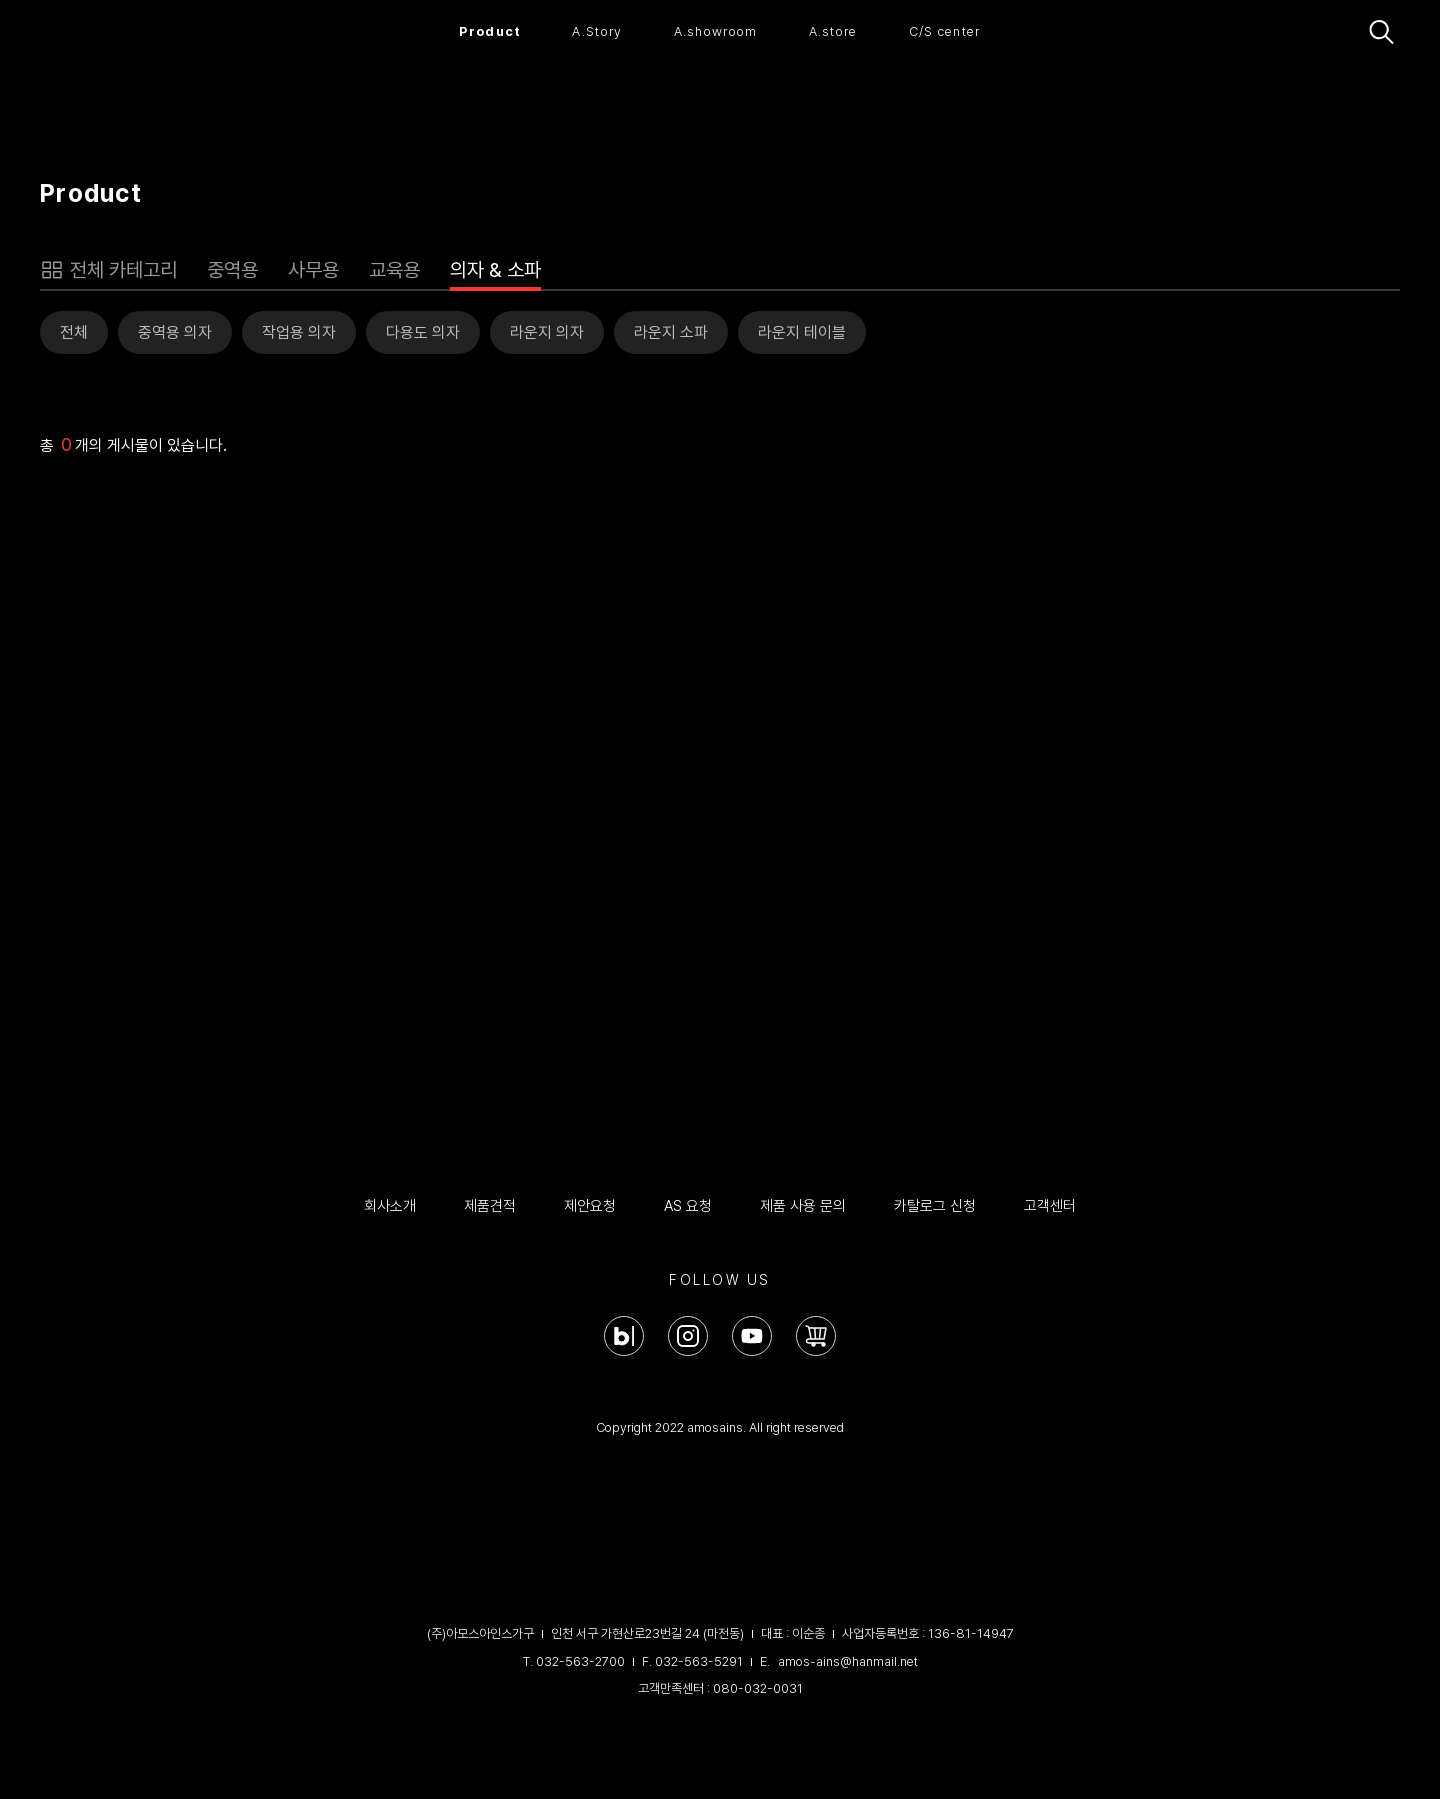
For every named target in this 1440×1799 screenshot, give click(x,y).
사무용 (313, 270)
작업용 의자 (299, 332)
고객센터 (1050, 1206)
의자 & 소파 (495, 270)
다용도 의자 (423, 332)
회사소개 (390, 1206)
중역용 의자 (175, 332)
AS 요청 (688, 1206)
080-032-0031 (758, 1688)
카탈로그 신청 (935, 1206)
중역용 (232, 270)
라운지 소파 (671, 332)
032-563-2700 (580, 1661)
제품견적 (490, 1206)
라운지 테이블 (802, 332)
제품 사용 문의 (803, 1206)
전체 (74, 332)
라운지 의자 (547, 332)
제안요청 (590, 1206)
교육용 (394, 270)
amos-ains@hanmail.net (848, 1661)
